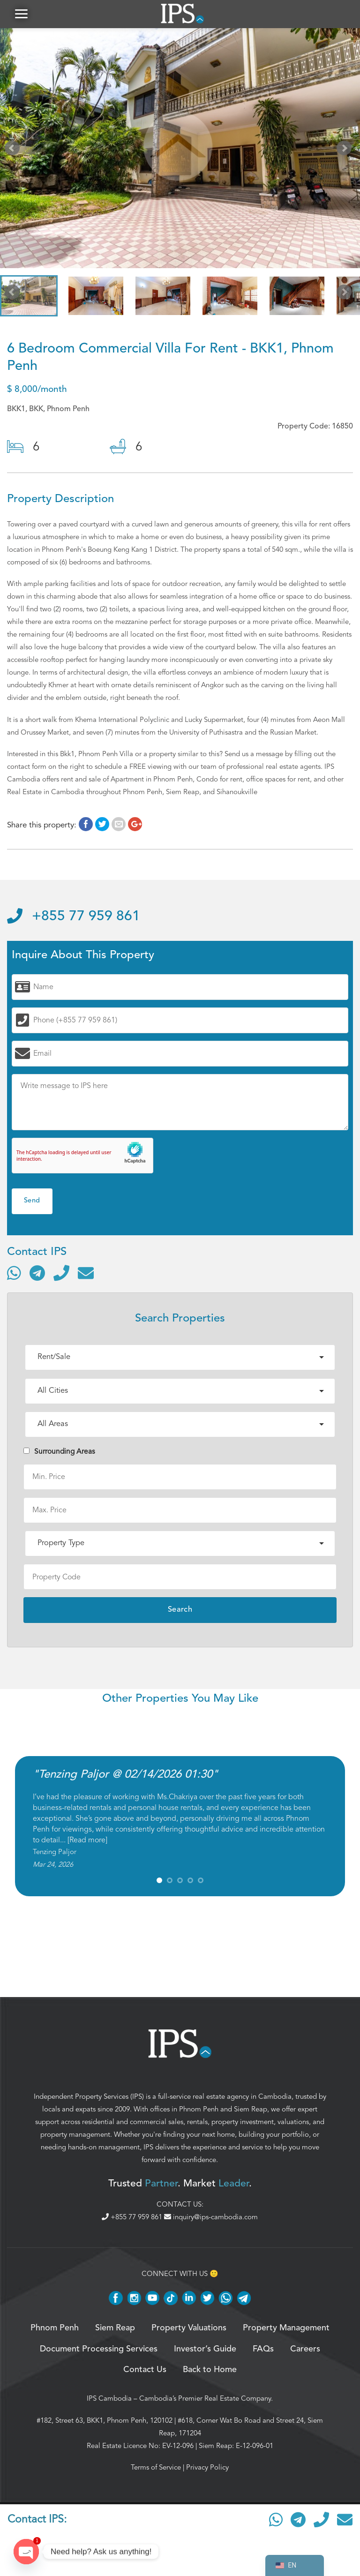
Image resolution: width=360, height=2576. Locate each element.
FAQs (263, 2349)
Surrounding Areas (59, 1451)
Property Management (286, 2328)
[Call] (61, 1273)
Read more (87, 1840)
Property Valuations (188, 2328)
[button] (21, 14)
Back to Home (210, 2370)
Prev (14, 150)
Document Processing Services (99, 2349)
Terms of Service (156, 2467)
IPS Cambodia (109, 2398)
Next (346, 150)
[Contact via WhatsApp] (14, 1273)
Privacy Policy (207, 2467)
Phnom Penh (198, 2109)
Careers (305, 2349)
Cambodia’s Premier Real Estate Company (205, 2398)
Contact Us (144, 2370)
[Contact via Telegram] (37, 1273)
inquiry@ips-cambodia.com (211, 2217)
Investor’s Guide (205, 2349)
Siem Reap (250, 2109)
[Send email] (86, 1273)
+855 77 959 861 (73, 916)
